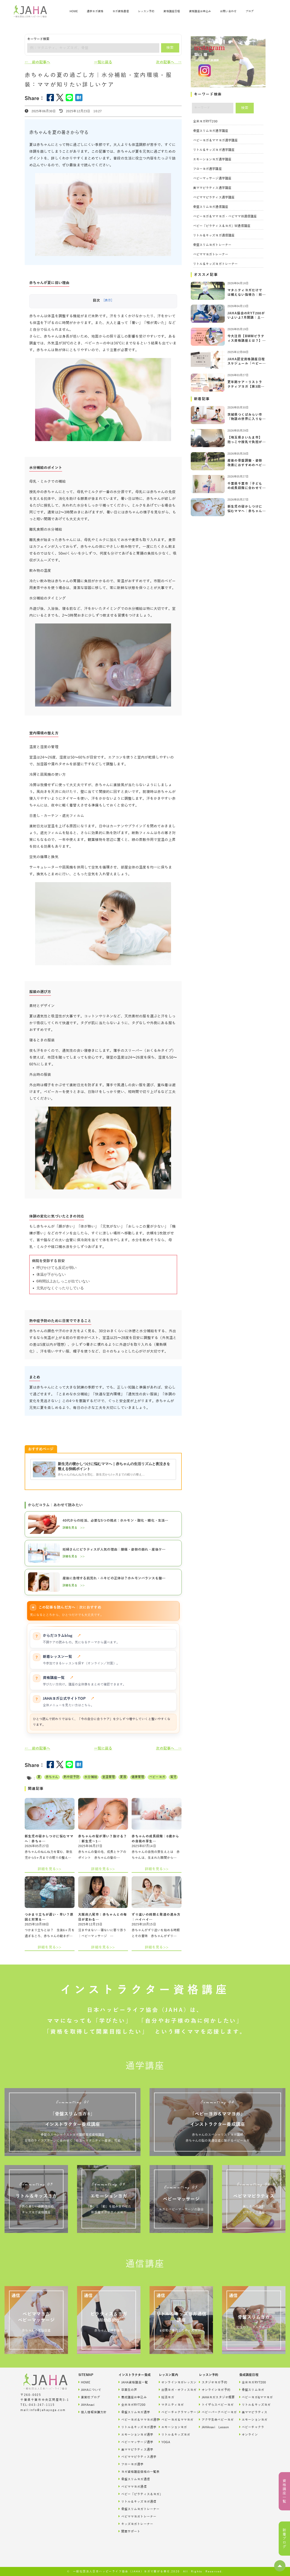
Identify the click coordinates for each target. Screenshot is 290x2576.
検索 (170, 48)
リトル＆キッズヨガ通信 (133, 2501)
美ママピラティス (253, 2412)
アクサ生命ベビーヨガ (214, 2419)
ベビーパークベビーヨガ (214, 2412)
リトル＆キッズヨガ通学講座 (214, 150)
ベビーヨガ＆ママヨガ (174, 2419)
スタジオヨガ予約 (213, 2382)
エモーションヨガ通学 (133, 2434)
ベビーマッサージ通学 (133, 2442)
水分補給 (90, 1777)
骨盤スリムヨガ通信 (133, 2479)
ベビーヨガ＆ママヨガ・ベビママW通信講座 (225, 216)
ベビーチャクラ (251, 2427)
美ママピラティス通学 (133, 2449)
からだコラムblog (62, 1636)
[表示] (108, 300)
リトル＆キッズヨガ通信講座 (214, 235)
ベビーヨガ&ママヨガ (254, 2397)
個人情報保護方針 (92, 2412)
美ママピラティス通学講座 (212, 188)
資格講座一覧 (58, 1678)
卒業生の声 (127, 2390)
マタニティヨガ (171, 2404)
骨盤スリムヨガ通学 (133, 2412)
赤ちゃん (52, 1777)
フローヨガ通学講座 (207, 169)
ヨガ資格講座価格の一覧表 (133, 2471)
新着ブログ (284, 2538)
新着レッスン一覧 (62, 1657)
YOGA (164, 2442)
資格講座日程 (171, 11)
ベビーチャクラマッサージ (174, 2412)
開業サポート (129, 2531)
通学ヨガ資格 (95, 11)
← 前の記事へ (37, 62)
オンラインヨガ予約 (214, 2390)
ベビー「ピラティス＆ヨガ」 (133, 2494)
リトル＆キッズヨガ (174, 2434)
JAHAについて (89, 2390)
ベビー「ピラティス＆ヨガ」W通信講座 (222, 226)
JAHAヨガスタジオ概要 (214, 2397)
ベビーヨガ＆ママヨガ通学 (133, 2419)
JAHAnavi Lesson (214, 2427)
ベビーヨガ (157, 1777)
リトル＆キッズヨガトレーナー (215, 264)
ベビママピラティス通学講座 (214, 197)
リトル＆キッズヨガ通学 (133, 2427)
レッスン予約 (146, 11)
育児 (173, 1777)
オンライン (248, 2434)
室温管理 (108, 1777)
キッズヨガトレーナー (133, 2524)
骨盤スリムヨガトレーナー (212, 245)
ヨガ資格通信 (120, 11)
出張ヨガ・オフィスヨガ (174, 2390)
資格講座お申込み (200, 11)
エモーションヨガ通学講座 (212, 159)
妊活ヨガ (166, 2397)
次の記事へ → (168, 62)
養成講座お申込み (132, 2397)
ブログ (250, 11)
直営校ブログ (89, 2397)
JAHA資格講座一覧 (133, 2382)
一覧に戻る (103, 62)
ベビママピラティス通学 (133, 2457)
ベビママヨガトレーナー (210, 254)
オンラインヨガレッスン (174, 2382)
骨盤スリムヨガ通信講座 (210, 207)
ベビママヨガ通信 (132, 2486)
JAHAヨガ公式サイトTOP (68, 1699)
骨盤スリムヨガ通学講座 (210, 131)
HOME (74, 11)
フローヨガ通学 (130, 2464)
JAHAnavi (86, 2404)
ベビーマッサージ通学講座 (212, 178)
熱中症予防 (71, 1777)
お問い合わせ (228, 11)
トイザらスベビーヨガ (214, 2404)
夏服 (123, 1777)
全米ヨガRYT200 (205, 121)
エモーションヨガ (173, 2427)
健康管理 (137, 1777)
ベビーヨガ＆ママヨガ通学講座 (215, 140)
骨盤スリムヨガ (251, 2390)
